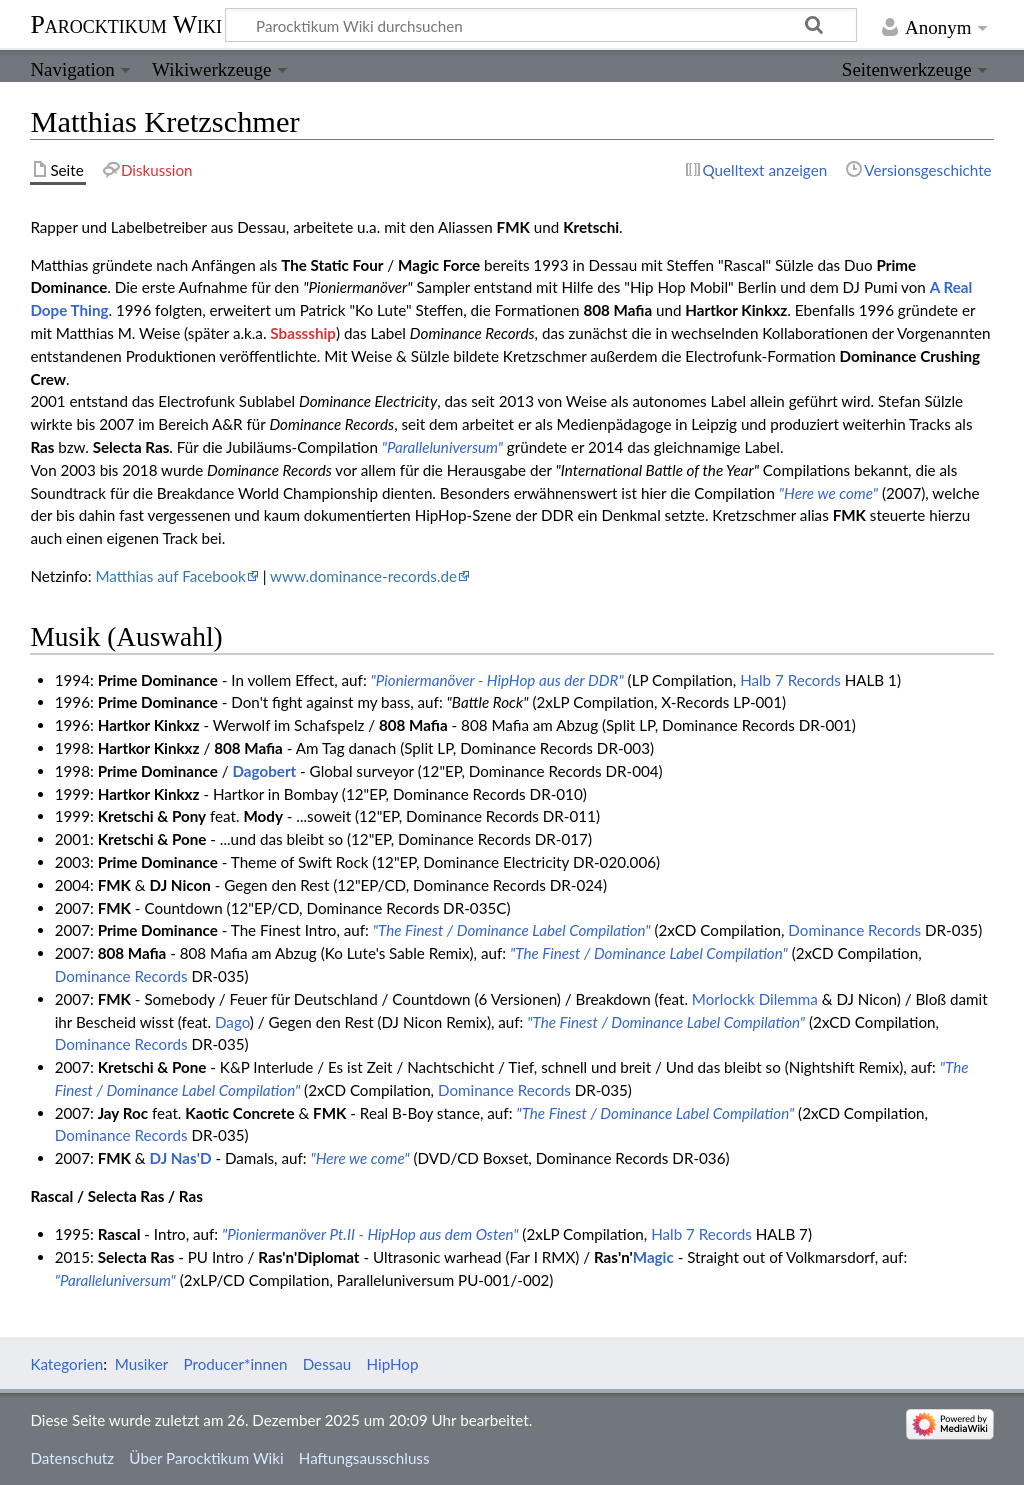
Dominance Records (854, 930)
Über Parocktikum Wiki (206, 1458)
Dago (232, 1022)
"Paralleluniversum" (442, 447)
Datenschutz (72, 1458)
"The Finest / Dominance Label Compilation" (512, 930)
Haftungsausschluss (364, 1458)
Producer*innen (236, 1364)
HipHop (393, 1364)
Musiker (141, 1364)
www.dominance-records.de (363, 576)
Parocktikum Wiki (126, 23)
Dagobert (264, 771)
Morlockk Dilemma (755, 999)
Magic (653, 1257)
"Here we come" (828, 493)
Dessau (327, 1364)
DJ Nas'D (181, 1158)
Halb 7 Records (790, 680)
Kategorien (66, 1364)
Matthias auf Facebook (170, 576)
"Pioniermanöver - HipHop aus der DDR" (497, 680)
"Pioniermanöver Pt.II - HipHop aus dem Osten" (370, 1234)
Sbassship (303, 333)
